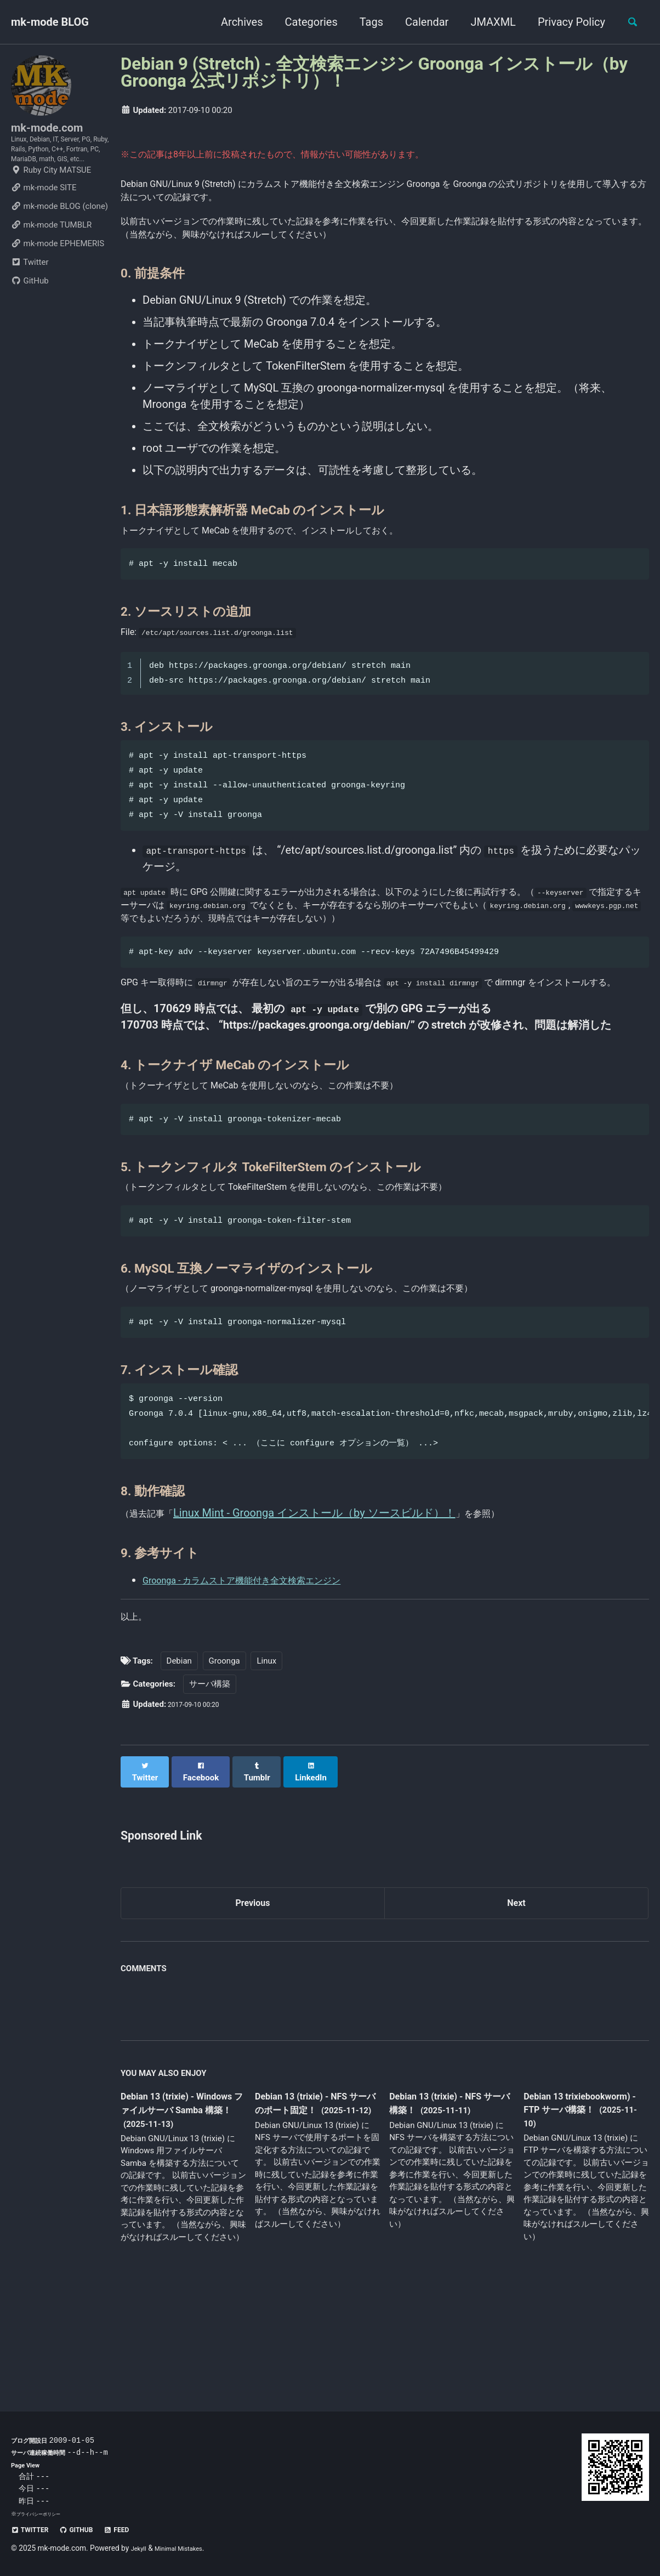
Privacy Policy (565, 22)
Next (516, 2004)
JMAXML (486, 22)
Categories (304, 22)
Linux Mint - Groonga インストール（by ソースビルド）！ (327, 1615)
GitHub (30, 317)
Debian (179, 1769)
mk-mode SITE (43, 224)
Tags (365, 22)
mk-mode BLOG (50, 22)
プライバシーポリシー (43, 2513)
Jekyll (140, 2548)
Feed (137, 2529)
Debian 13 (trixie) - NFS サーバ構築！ (446, 2207)
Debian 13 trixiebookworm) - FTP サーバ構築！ (586, 2215)
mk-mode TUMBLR (51, 261)
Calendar (420, 22)
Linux (266, 1769)
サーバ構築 (209, 1792)
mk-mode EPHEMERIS (57, 280)
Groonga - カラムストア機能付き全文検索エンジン (266, 1682)
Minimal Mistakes (188, 2548)
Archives (235, 22)
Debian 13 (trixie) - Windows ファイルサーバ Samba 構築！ (182, 2215)
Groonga (224, 1769)
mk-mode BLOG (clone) (59, 242)
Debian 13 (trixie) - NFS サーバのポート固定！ (312, 2207)
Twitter (29, 298)
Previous (253, 2004)
